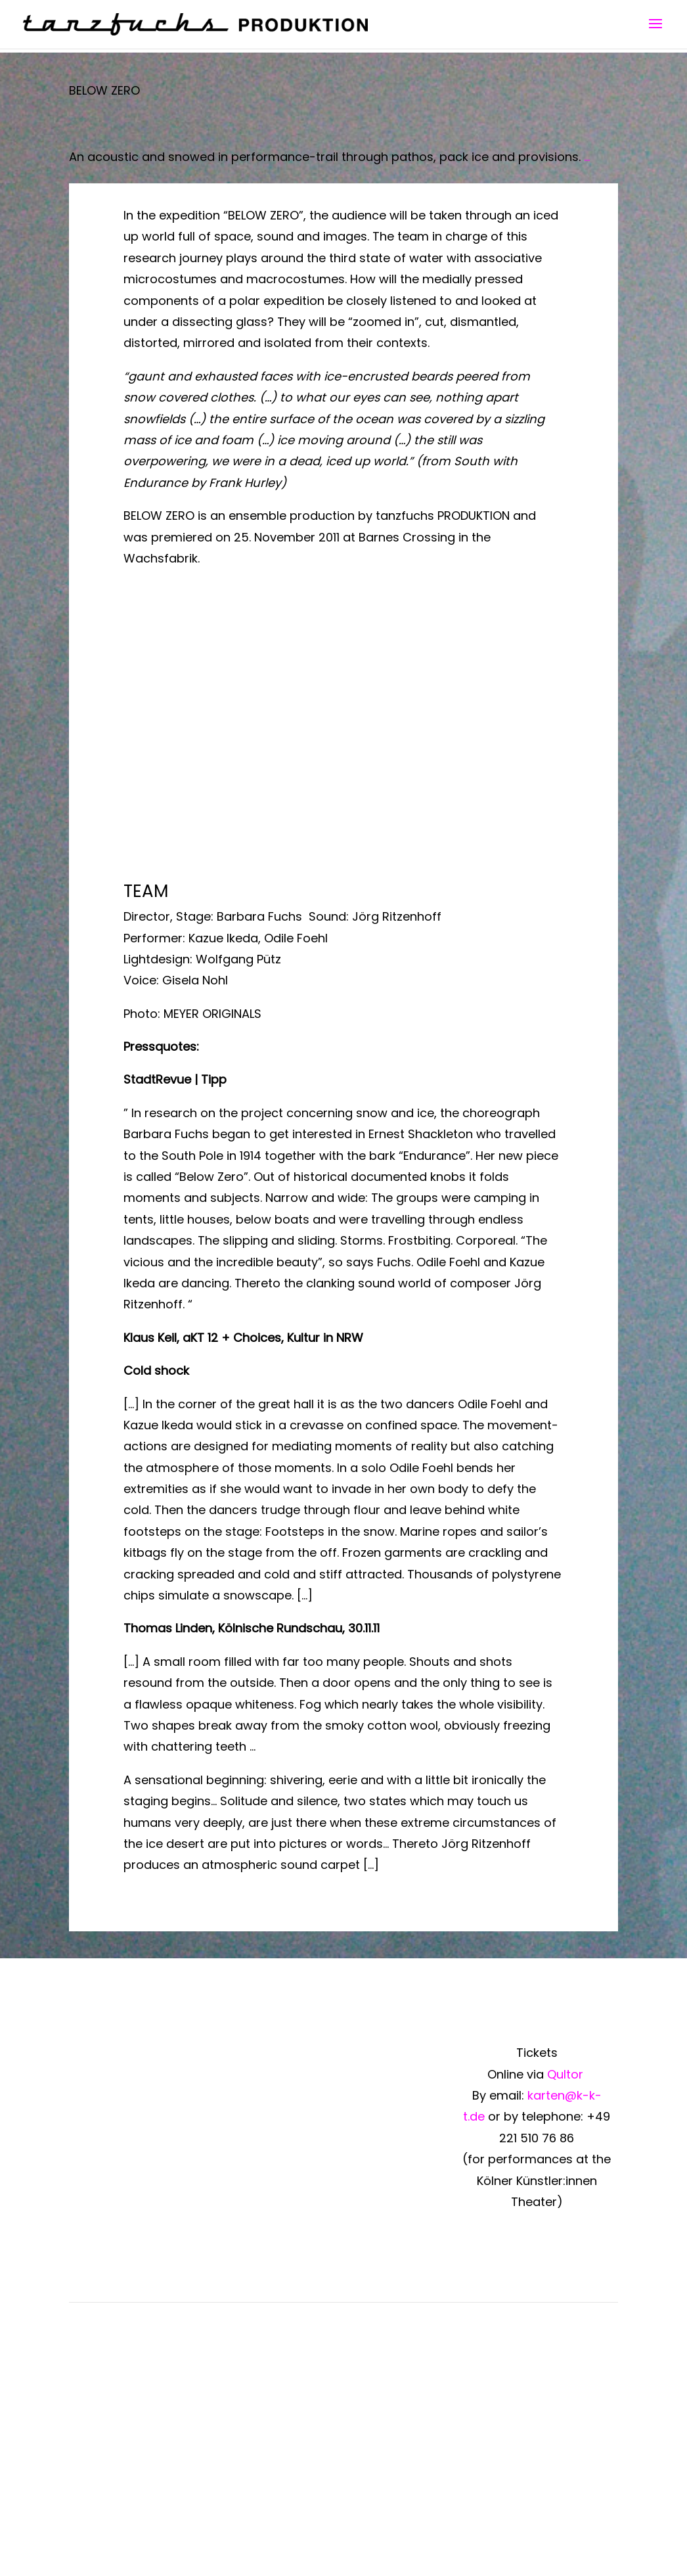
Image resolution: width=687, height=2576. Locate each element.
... (587, 157)
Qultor (567, 2074)
